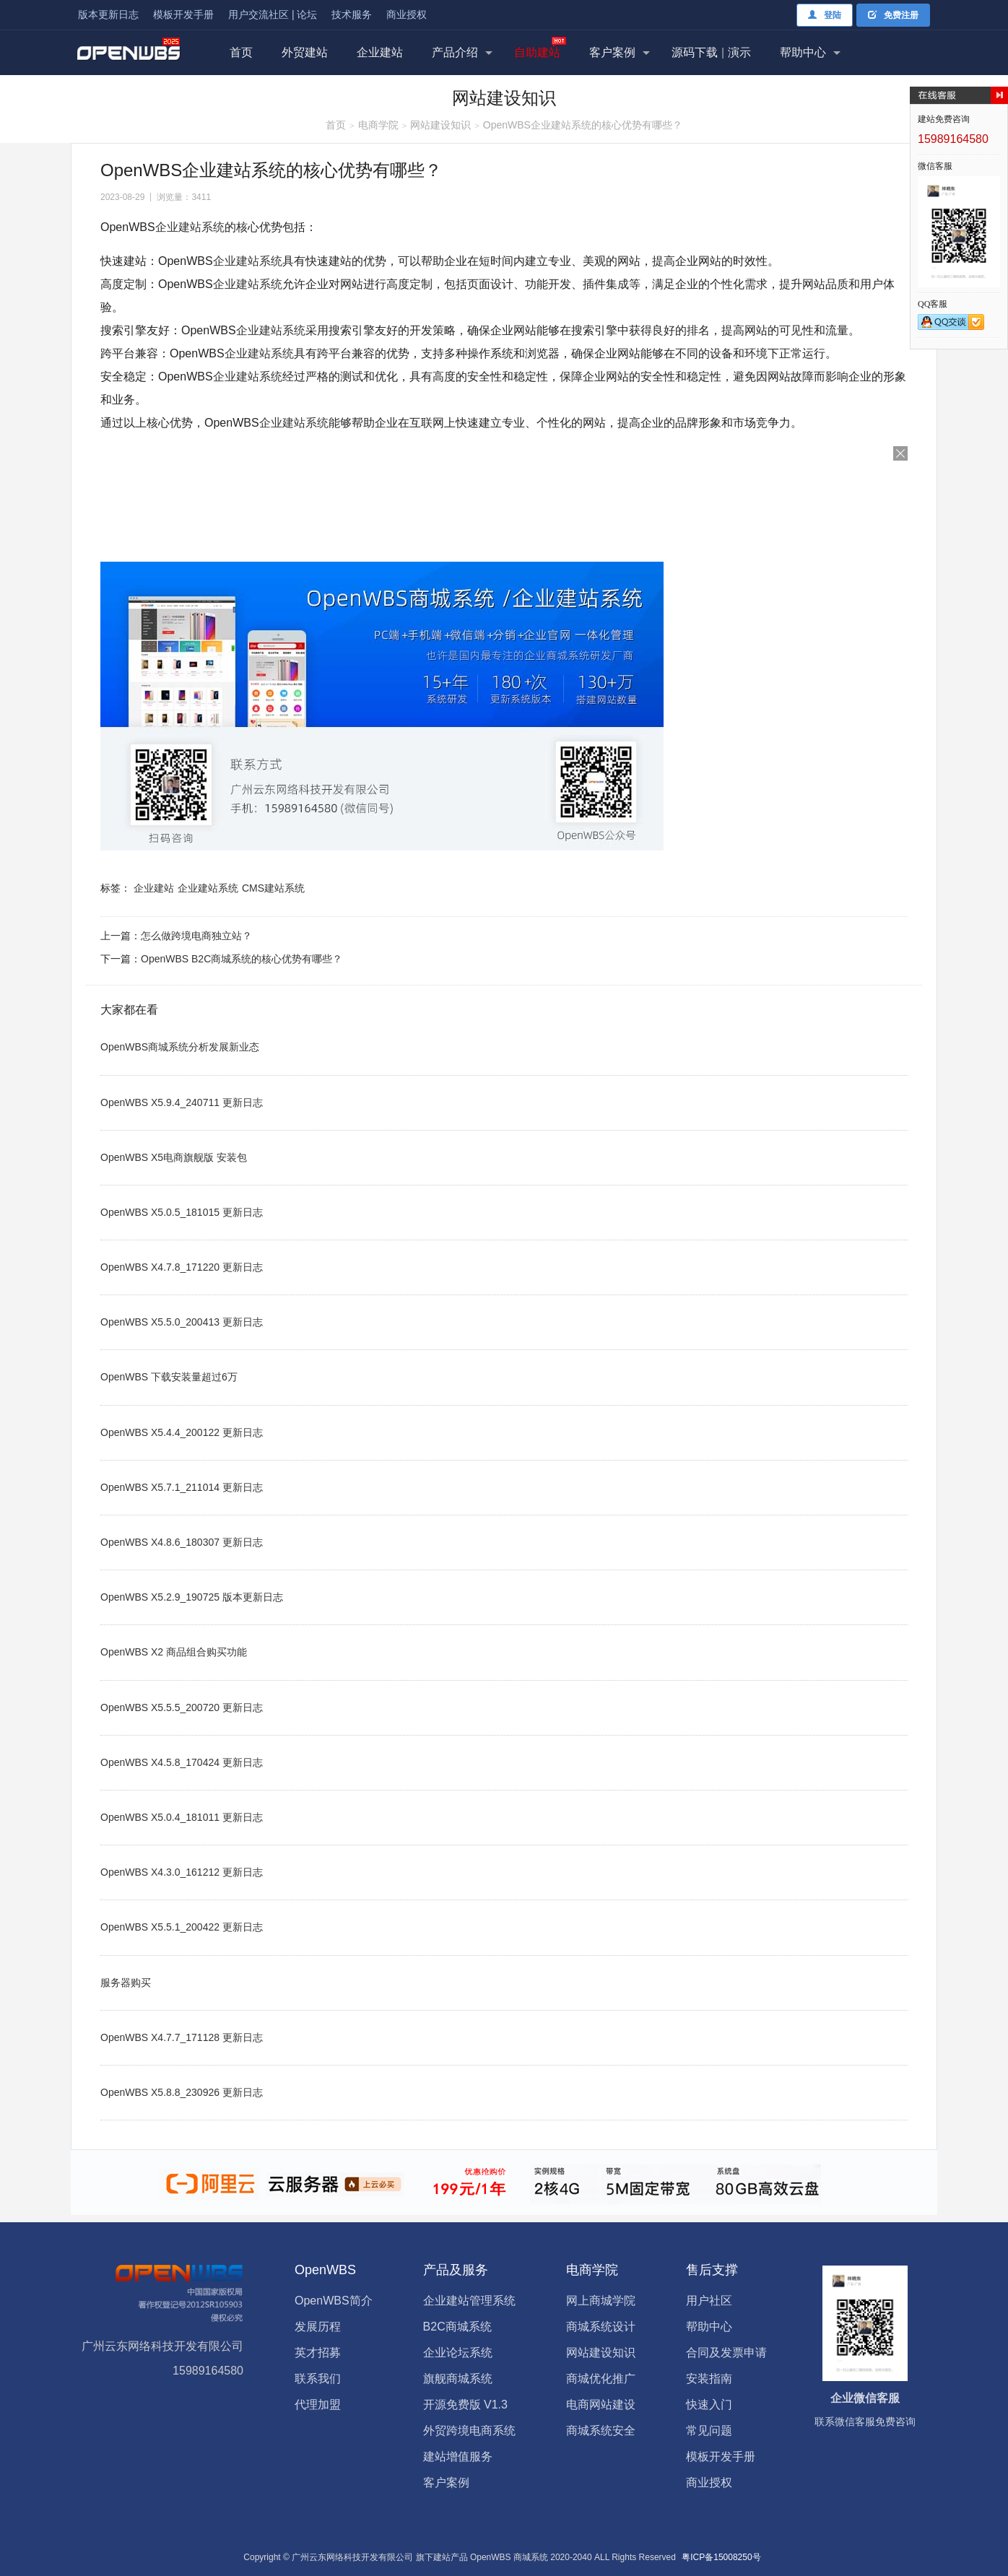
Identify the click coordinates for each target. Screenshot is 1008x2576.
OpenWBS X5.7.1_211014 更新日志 (181, 1487)
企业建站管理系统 (469, 2300)
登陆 (824, 15)
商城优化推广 (600, 2378)
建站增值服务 (457, 2456)
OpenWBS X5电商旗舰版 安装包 (173, 1157)
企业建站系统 (190, 227)
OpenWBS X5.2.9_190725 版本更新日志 (191, 1597)
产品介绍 (455, 52)
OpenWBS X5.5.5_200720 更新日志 (181, 1707)
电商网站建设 (600, 2404)
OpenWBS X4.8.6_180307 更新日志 (181, 1542)
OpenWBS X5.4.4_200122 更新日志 (181, 1432)
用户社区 (709, 2300)
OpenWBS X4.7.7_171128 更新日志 (181, 2037)
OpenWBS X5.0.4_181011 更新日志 (181, 1817)
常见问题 (709, 2430)
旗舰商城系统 (457, 2378)
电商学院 (378, 125)
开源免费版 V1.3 (465, 2404)
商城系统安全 (600, 2430)
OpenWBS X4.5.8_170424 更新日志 (181, 1762)
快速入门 (709, 2404)
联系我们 (318, 2378)
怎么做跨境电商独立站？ (196, 935)
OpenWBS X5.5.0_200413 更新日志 (181, 1322)
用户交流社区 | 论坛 (272, 14)
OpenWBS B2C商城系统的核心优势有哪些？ (241, 959)
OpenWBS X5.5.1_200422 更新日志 (181, 1927)
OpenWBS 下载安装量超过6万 (169, 1377)
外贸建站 (305, 52)
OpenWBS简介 (334, 2300)
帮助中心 (803, 52)
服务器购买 (125, 1982)
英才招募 (318, 2352)
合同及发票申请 (726, 2352)
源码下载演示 (711, 52)
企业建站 (380, 52)
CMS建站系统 (273, 888)
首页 (241, 52)
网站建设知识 (440, 125)
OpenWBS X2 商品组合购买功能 (173, 1652)
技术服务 (351, 14)
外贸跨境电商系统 (469, 2430)
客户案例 (612, 52)
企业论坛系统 (457, 2352)
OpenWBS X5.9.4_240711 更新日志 (181, 1102)
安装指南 (709, 2378)
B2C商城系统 (457, 2326)
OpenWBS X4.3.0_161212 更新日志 (181, 1872)
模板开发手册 (183, 14)
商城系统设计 (600, 2326)
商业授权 (406, 14)
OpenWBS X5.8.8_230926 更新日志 (181, 2092)
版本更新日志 (108, 14)
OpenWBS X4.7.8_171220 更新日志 (181, 1267)
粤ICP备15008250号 (721, 2557)
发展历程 (318, 2326)
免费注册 (893, 15)
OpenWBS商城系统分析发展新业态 (179, 1047)
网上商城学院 (600, 2300)
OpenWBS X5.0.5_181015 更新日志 (181, 1212)
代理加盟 (318, 2404)
